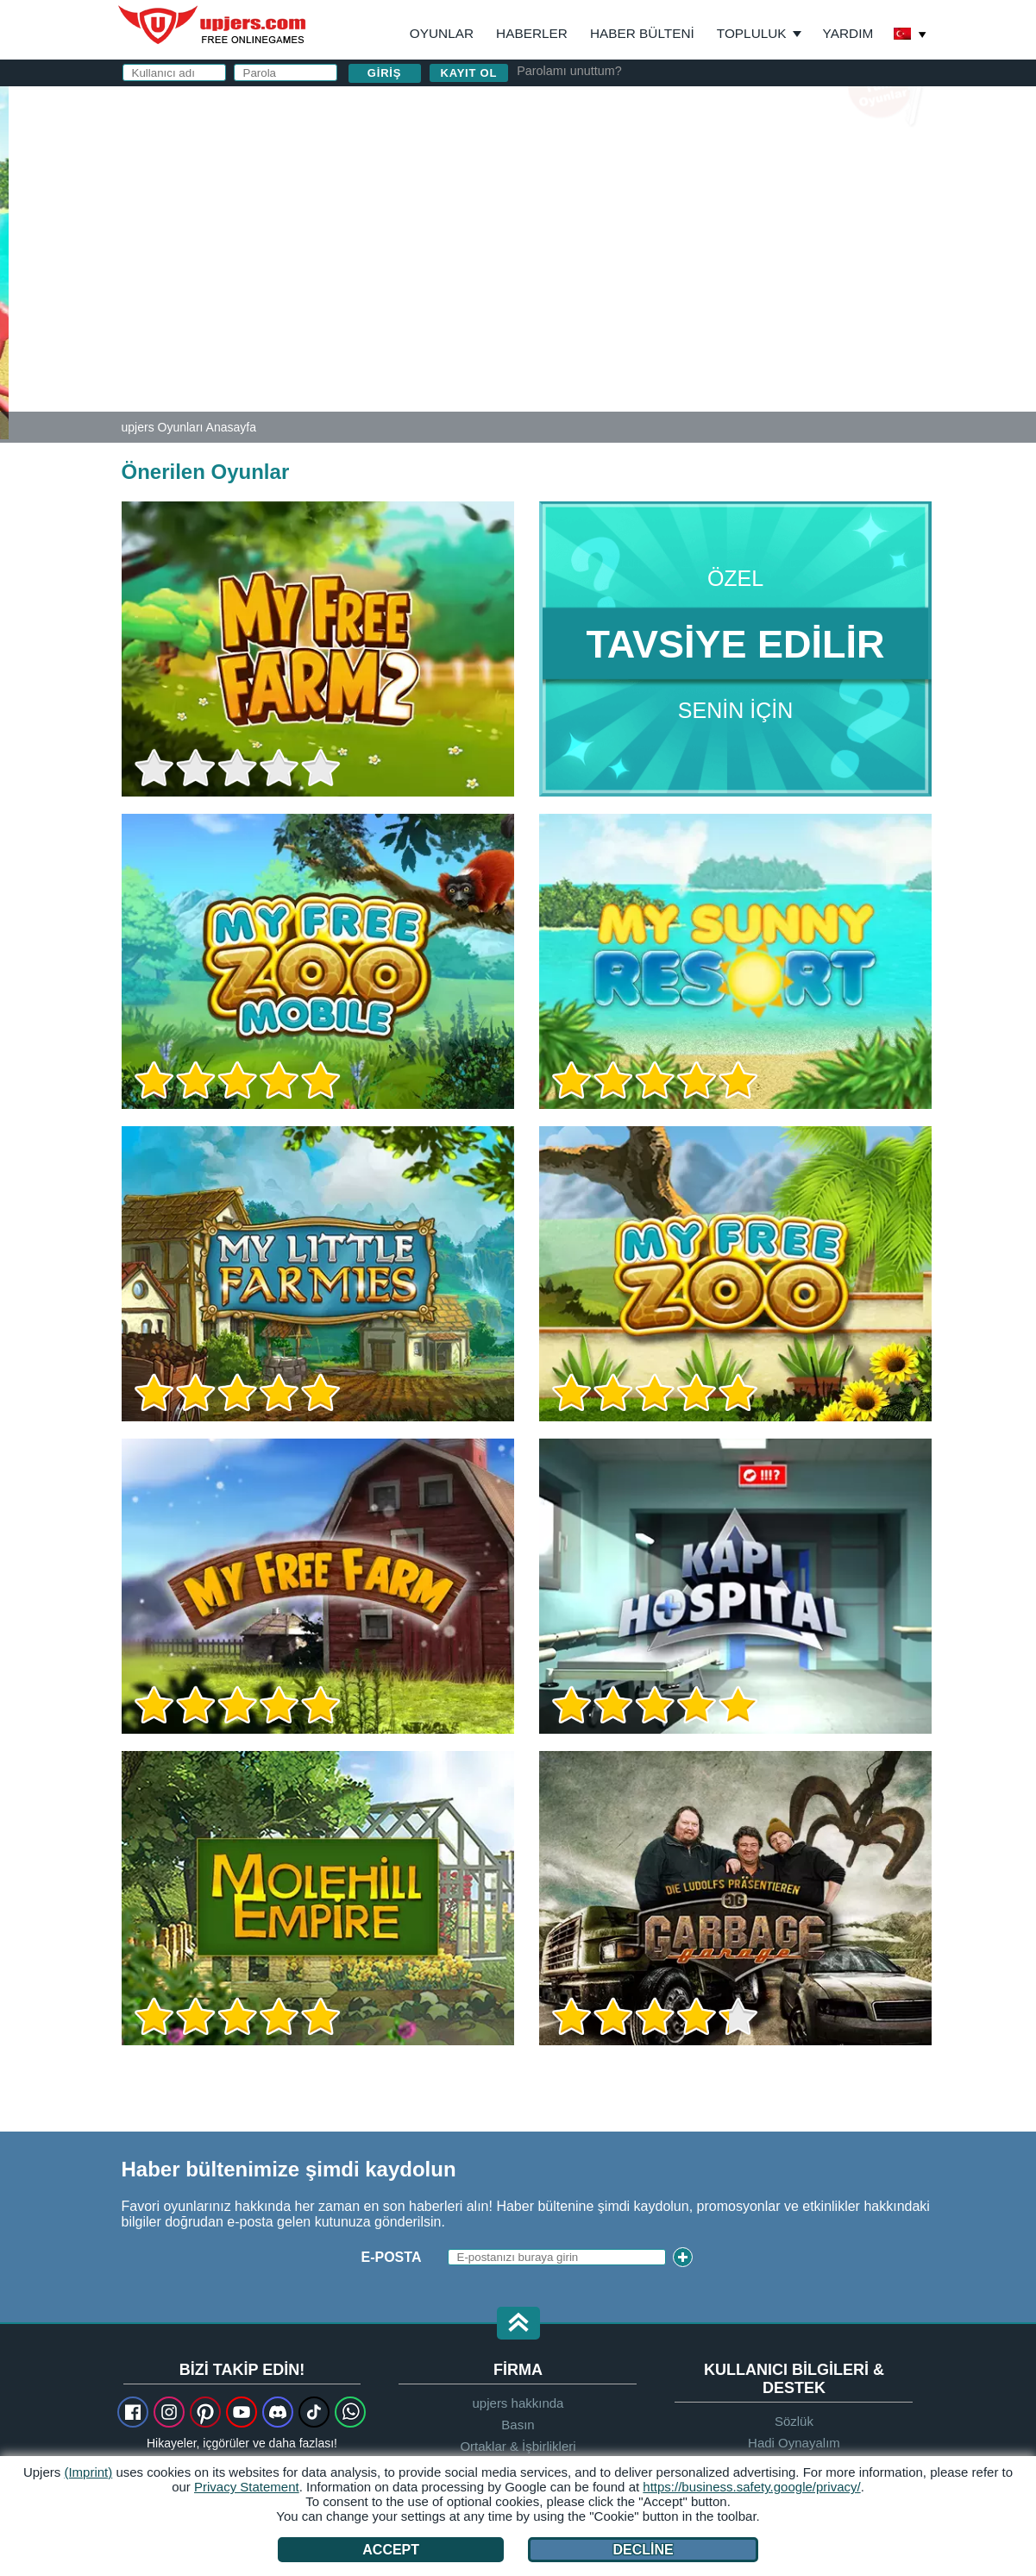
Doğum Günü (610, 256)
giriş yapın (731, 108)
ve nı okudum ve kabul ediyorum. (719, 298)
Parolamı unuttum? (569, 71)
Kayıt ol (469, 72)
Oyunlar (442, 33)
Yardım (848, 33)
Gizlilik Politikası (680, 290)
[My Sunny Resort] (4, 262)
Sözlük (794, 2421)
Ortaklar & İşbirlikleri (517, 2446)
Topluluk (752, 33)
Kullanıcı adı (612, 153)
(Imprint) (88, 2472)
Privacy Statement (246, 2486)
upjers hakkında (518, 2403)
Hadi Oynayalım (794, 2442)
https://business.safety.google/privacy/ (751, 2486)
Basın (517, 2424)
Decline (642, 2549)
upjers (213, 25)
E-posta (592, 187)
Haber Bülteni (642, 33)
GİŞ (599, 290)
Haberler (532, 33)
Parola (590, 222)
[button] (518, 2324)
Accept (390, 2549)
